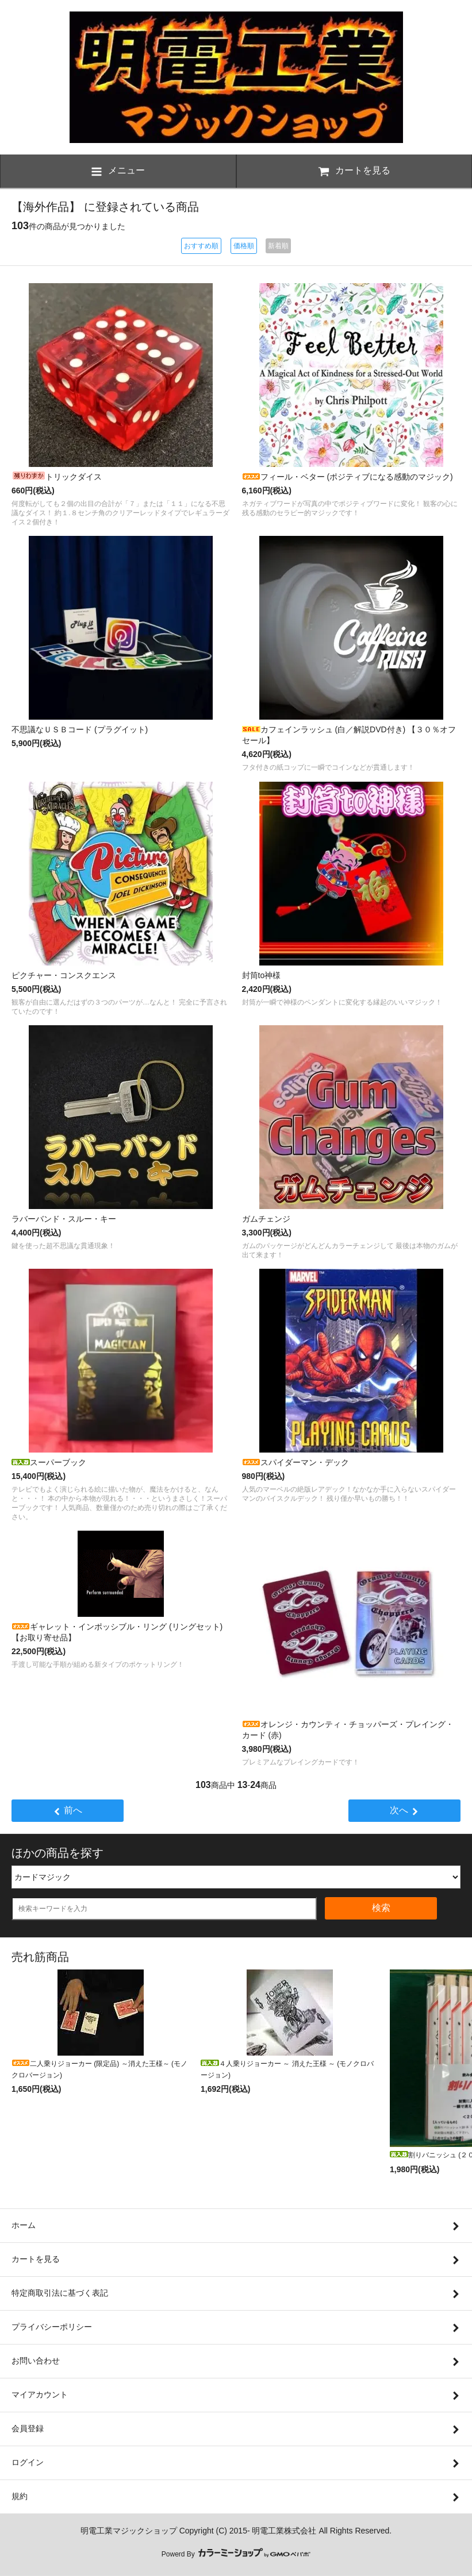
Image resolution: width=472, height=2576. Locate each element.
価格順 (243, 246)
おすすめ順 (201, 246)
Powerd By (236, 2554)
